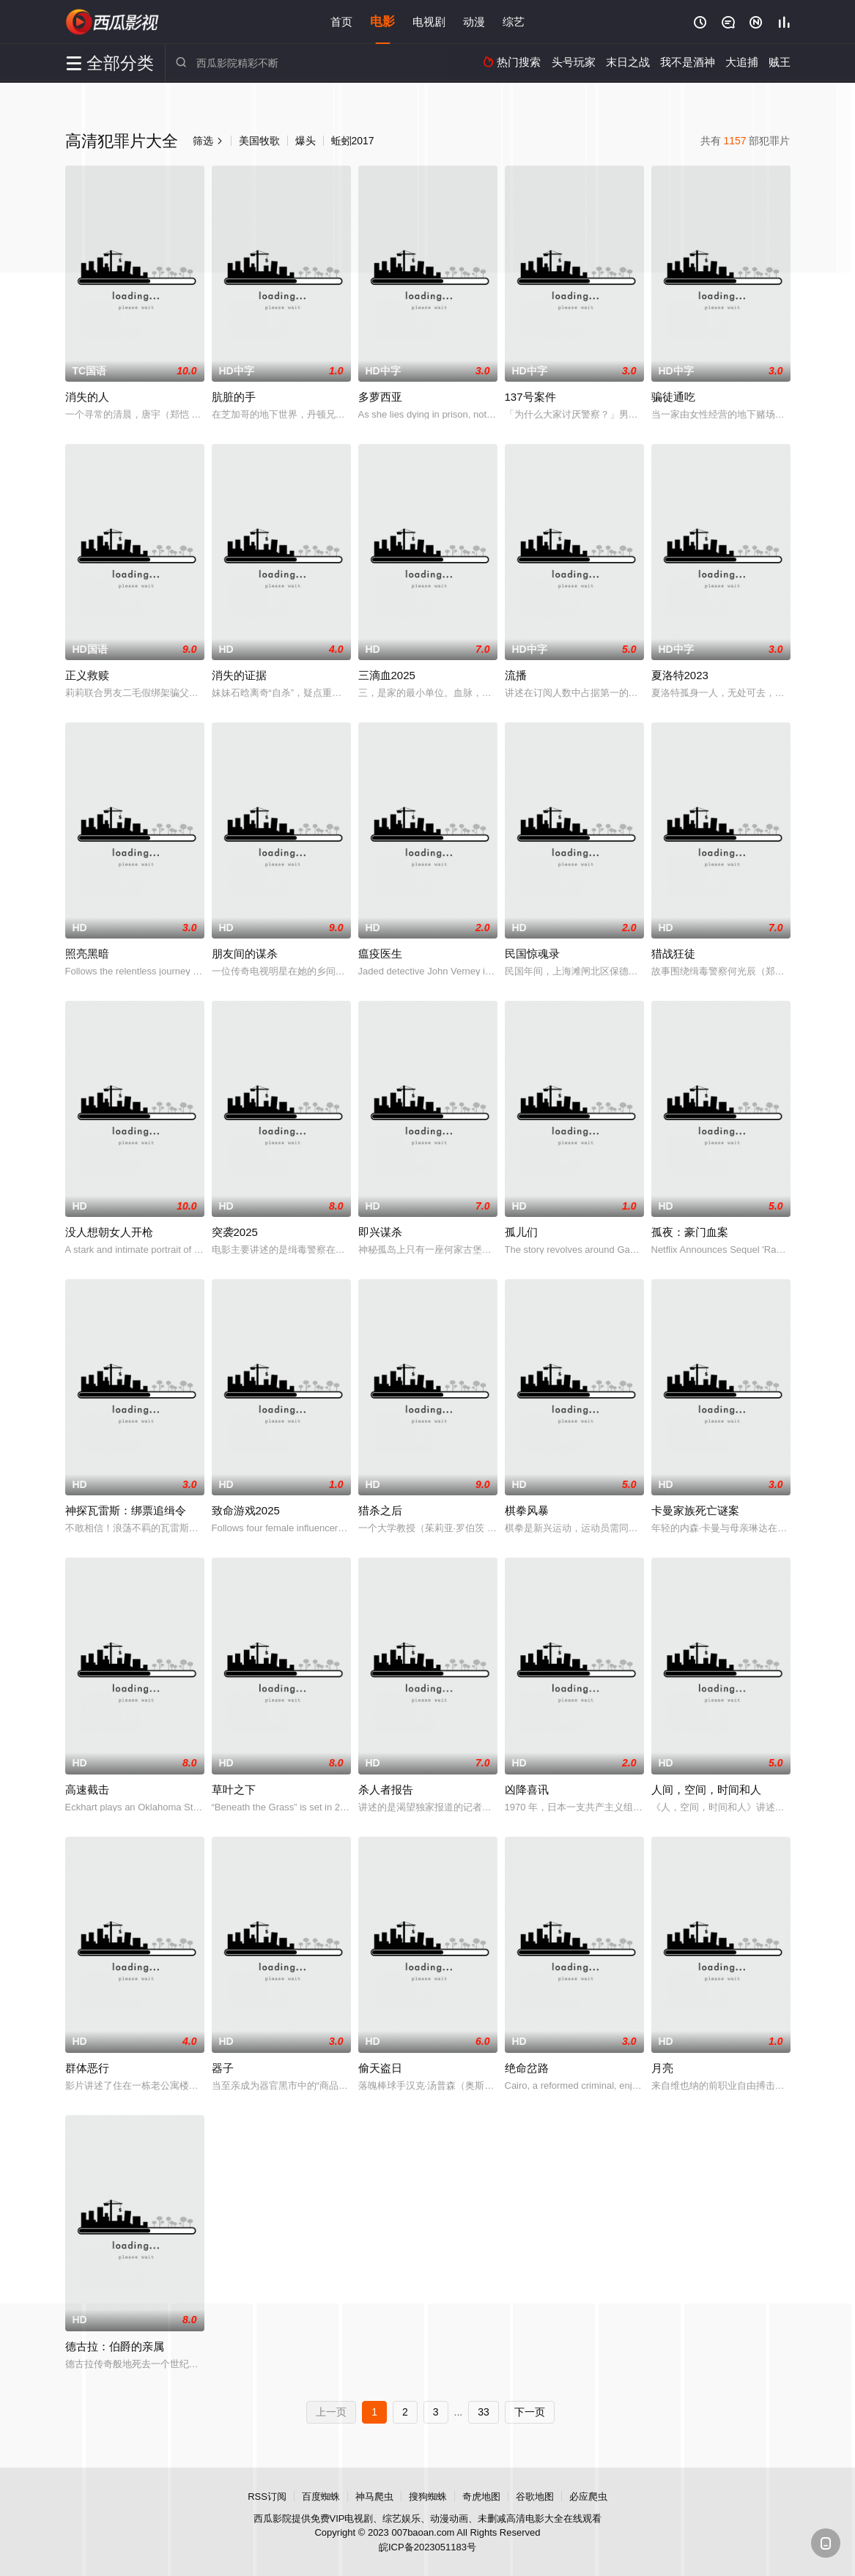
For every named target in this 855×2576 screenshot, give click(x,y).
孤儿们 (521, 1232)
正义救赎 (87, 675)
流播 (516, 675)
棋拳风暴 (527, 1510)
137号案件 (530, 397)
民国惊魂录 (532, 953)
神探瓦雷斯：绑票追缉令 (125, 1510)
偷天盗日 (380, 2068)
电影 (382, 22)
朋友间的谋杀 (245, 953)
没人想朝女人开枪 (109, 1232)
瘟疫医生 (380, 953)
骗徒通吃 (673, 397)
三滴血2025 (386, 675)
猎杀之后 (380, 1510)
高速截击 (87, 1789)
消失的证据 (239, 675)
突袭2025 (235, 1232)
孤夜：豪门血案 (689, 1232)
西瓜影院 (112, 22)
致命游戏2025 (246, 1510)
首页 (341, 21)
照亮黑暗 (87, 953)
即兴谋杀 (380, 1232)
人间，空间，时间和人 (706, 1789)
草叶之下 (234, 1789)
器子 (223, 2068)
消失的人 (87, 397)
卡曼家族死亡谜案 (695, 1510)
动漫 (474, 21)
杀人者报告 (385, 1789)
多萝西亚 (380, 397)
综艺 (514, 21)
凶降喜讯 (527, 1789)
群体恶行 (87, 2068)
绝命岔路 (527, 2068)
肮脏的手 (234, 397)
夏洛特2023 (679, 675)
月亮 (662, 2068)
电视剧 (428, 21)
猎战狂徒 (673, 953)
